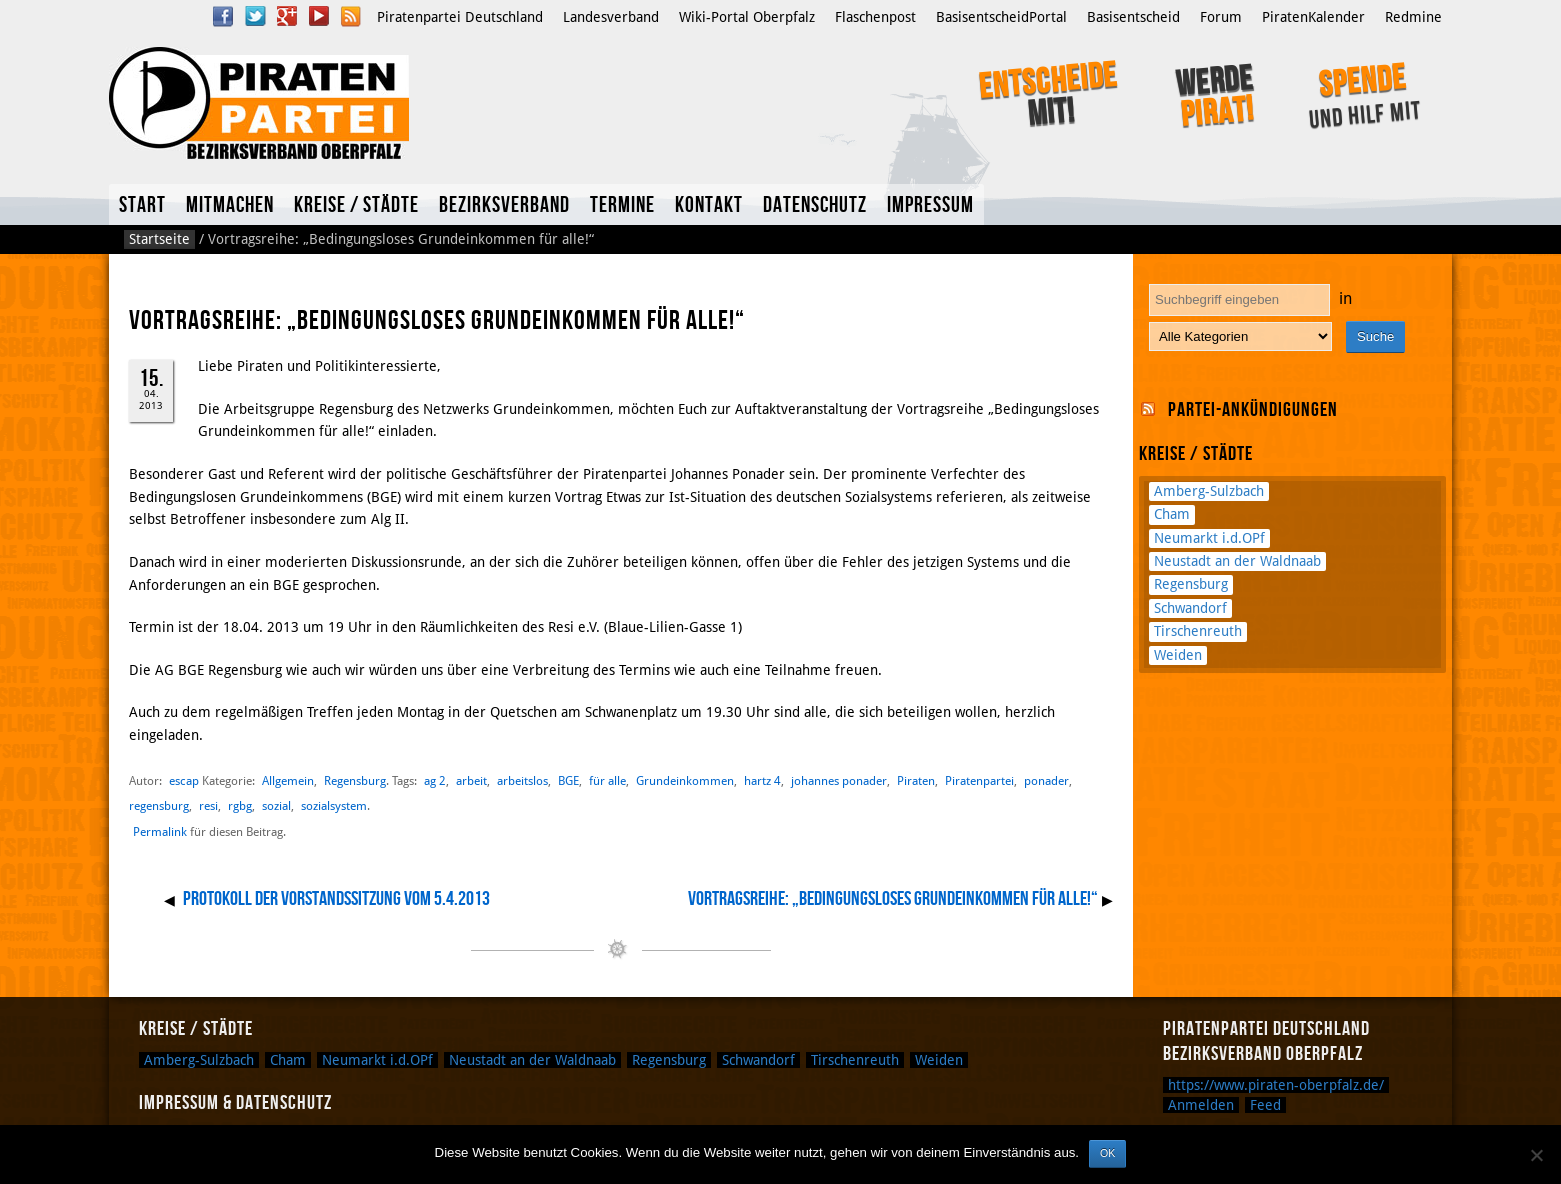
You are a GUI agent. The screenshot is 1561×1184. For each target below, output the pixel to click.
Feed (1265, 1105)
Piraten (916, 780)
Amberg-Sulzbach (1209, 491)
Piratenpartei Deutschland (460, 17)
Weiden (1178, 655)
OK (1107, 1153)
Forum (1221, 17)
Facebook (223, 16)
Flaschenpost (875, 17)
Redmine (1413, 17)
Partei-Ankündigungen (1253, 410)
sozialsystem (334, 805)
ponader (1046, 780)
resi (208, 805)
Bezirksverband (504, 205)
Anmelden (1201, 1105)
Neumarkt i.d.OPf (1209, 538)
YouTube (319, 16)
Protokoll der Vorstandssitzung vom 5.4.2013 (336, 899)
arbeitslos (522, 780)
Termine (622, 205)
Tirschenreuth (1198, 631)
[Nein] (1536, 1155)
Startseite (159, 239)
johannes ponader (839, 780)
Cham (1172, 514)
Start (142, 205)
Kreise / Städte (356, 205)
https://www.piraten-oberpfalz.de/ (1276, 1085)
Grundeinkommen (685, 780)
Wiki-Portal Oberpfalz (747, 17)
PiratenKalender (1313, 17)
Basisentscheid (1133, 17)
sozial (276, 805)
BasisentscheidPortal (1001, 17)
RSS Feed (351, 16)
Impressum (930, 205)
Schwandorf (1190, 608)
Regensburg (355, 780)
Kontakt (709, 205)
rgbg (240, 805)
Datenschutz (815, 205)
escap (184, 780)
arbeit (471, 780)
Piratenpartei (979, 780)
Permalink (160, 832)
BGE (568, 780)
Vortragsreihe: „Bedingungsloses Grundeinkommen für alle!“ (893, 899)
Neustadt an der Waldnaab (1237, 561)
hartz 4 (762, 780)
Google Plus (287, 16)
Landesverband (611, 17)
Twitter (255, 16)
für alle (607, 780)
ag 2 (435, 780)
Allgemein (288, 780)
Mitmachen (230, 205)
